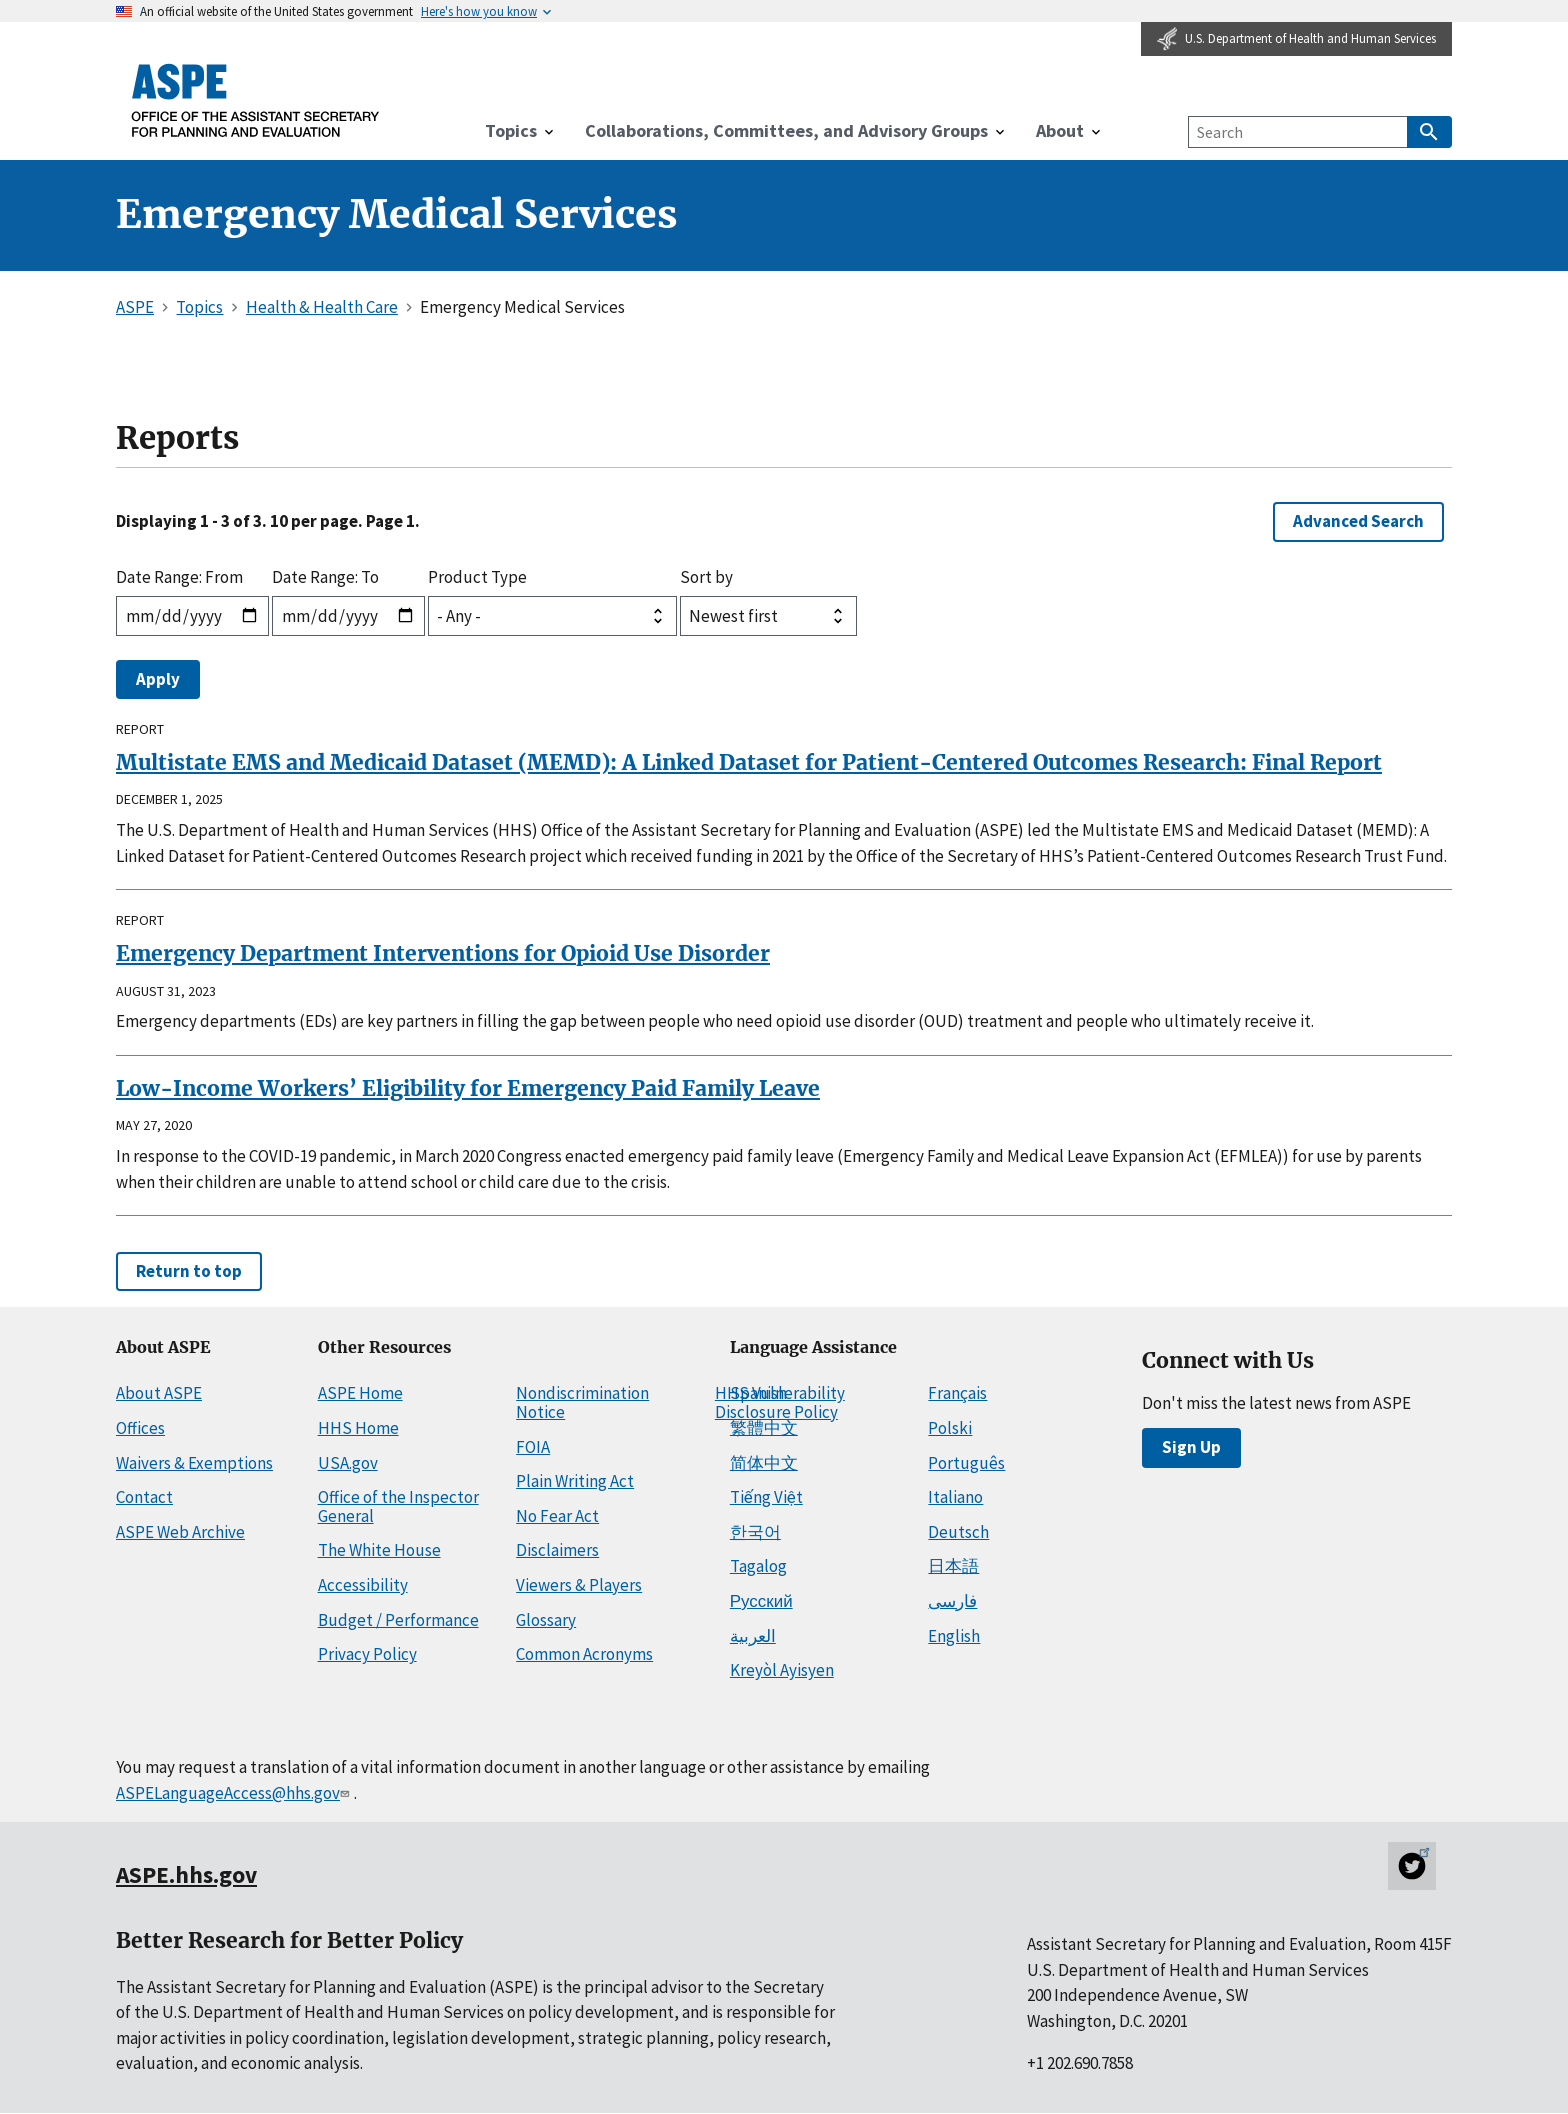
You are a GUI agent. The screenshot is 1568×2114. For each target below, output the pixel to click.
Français (957, 1393)
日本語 (953, 1566)
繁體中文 (764, 1428)
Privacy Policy (367, 1654)
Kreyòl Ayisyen (782, 1670)
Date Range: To (325, 577)
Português (966, 1463)
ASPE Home (360, 1393)
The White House (379, 1550)
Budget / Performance (398, 1620)
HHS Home (358, 1428)
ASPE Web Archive (180, 1532)
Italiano (955, 1497)
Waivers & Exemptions (194, 1463)
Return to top (189, 1271)
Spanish (758, 1393)
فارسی (952, 1601)
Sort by (706, 577)
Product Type (477, 577)
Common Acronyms (584, 1654)
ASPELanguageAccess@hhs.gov (234, 1793)
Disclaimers (557, 1550)
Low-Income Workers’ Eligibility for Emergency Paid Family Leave (468, 1088)
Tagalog (758, 1566)
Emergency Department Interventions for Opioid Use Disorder (443, 953)
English (954, 1636)
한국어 (755, 1532)
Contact (144, 1497)
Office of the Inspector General (398, 1506)
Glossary (546, 1620)
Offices (140, 1428)
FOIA (533, 1447)
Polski (950, 1428)
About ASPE (159, 1393)
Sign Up (1191, 1447)
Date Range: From (179, 577)
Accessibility (363, 1585)
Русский (761, 1601)
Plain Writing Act (575, 1481)
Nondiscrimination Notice (582, 1402)
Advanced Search (1358, 521)
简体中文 (764, 1463)
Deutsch (958, 1532)
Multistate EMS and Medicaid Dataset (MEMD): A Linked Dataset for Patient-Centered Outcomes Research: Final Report (749, 762)
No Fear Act (557, 1516)
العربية (753, 1636)
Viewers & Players (579, 1585)
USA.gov (348, 1463)
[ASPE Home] (256, 100)
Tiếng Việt (766, 1497)
